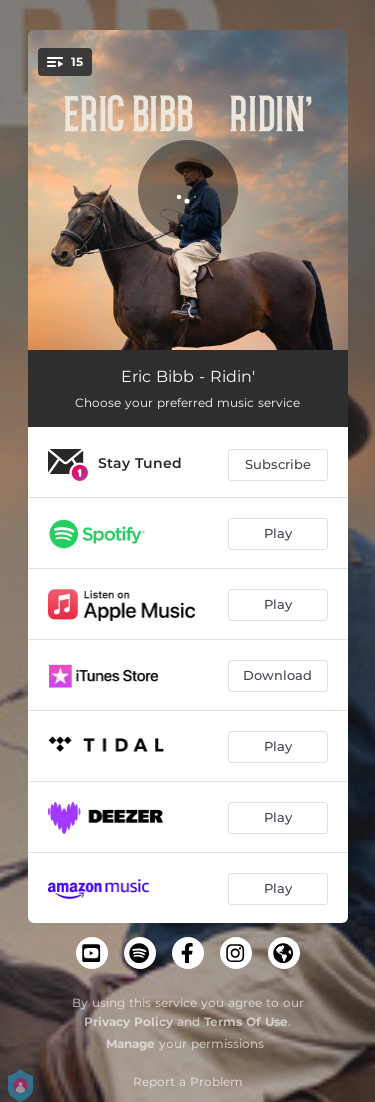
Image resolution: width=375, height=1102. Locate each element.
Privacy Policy (128, 1021)
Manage (130, 1043)
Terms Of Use (246, 1021)
